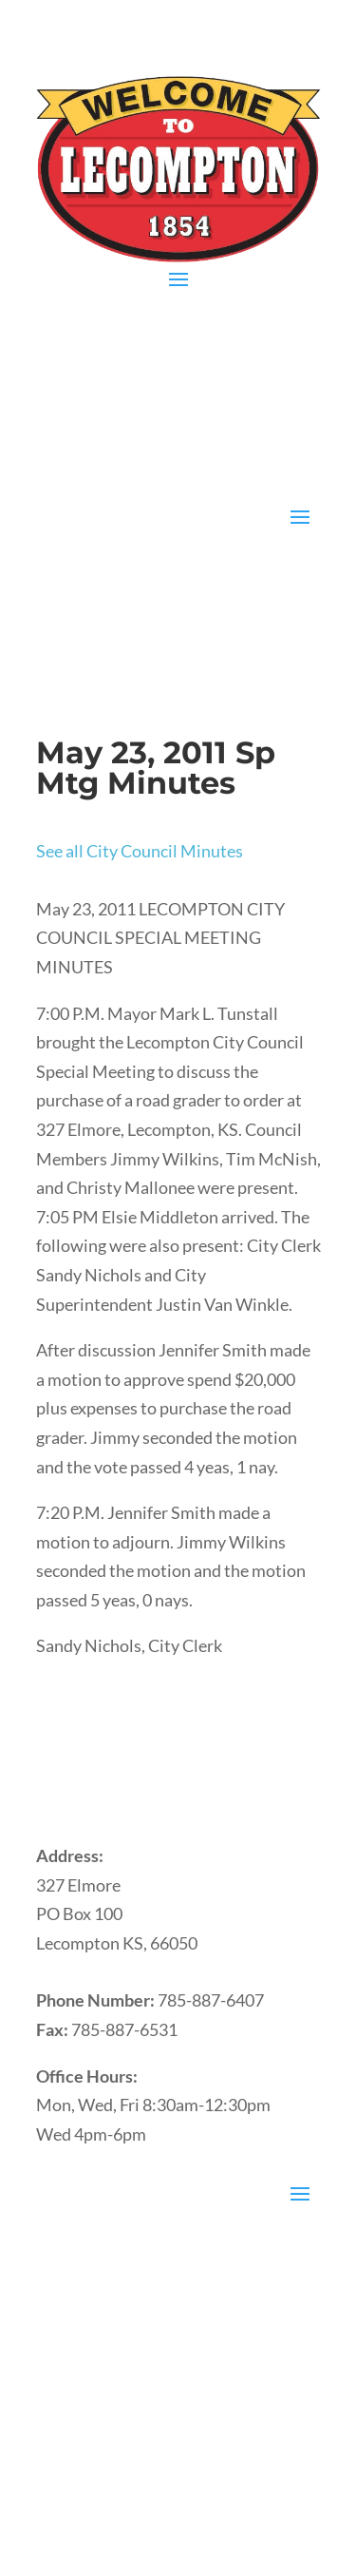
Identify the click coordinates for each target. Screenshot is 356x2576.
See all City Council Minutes (139, 850)
